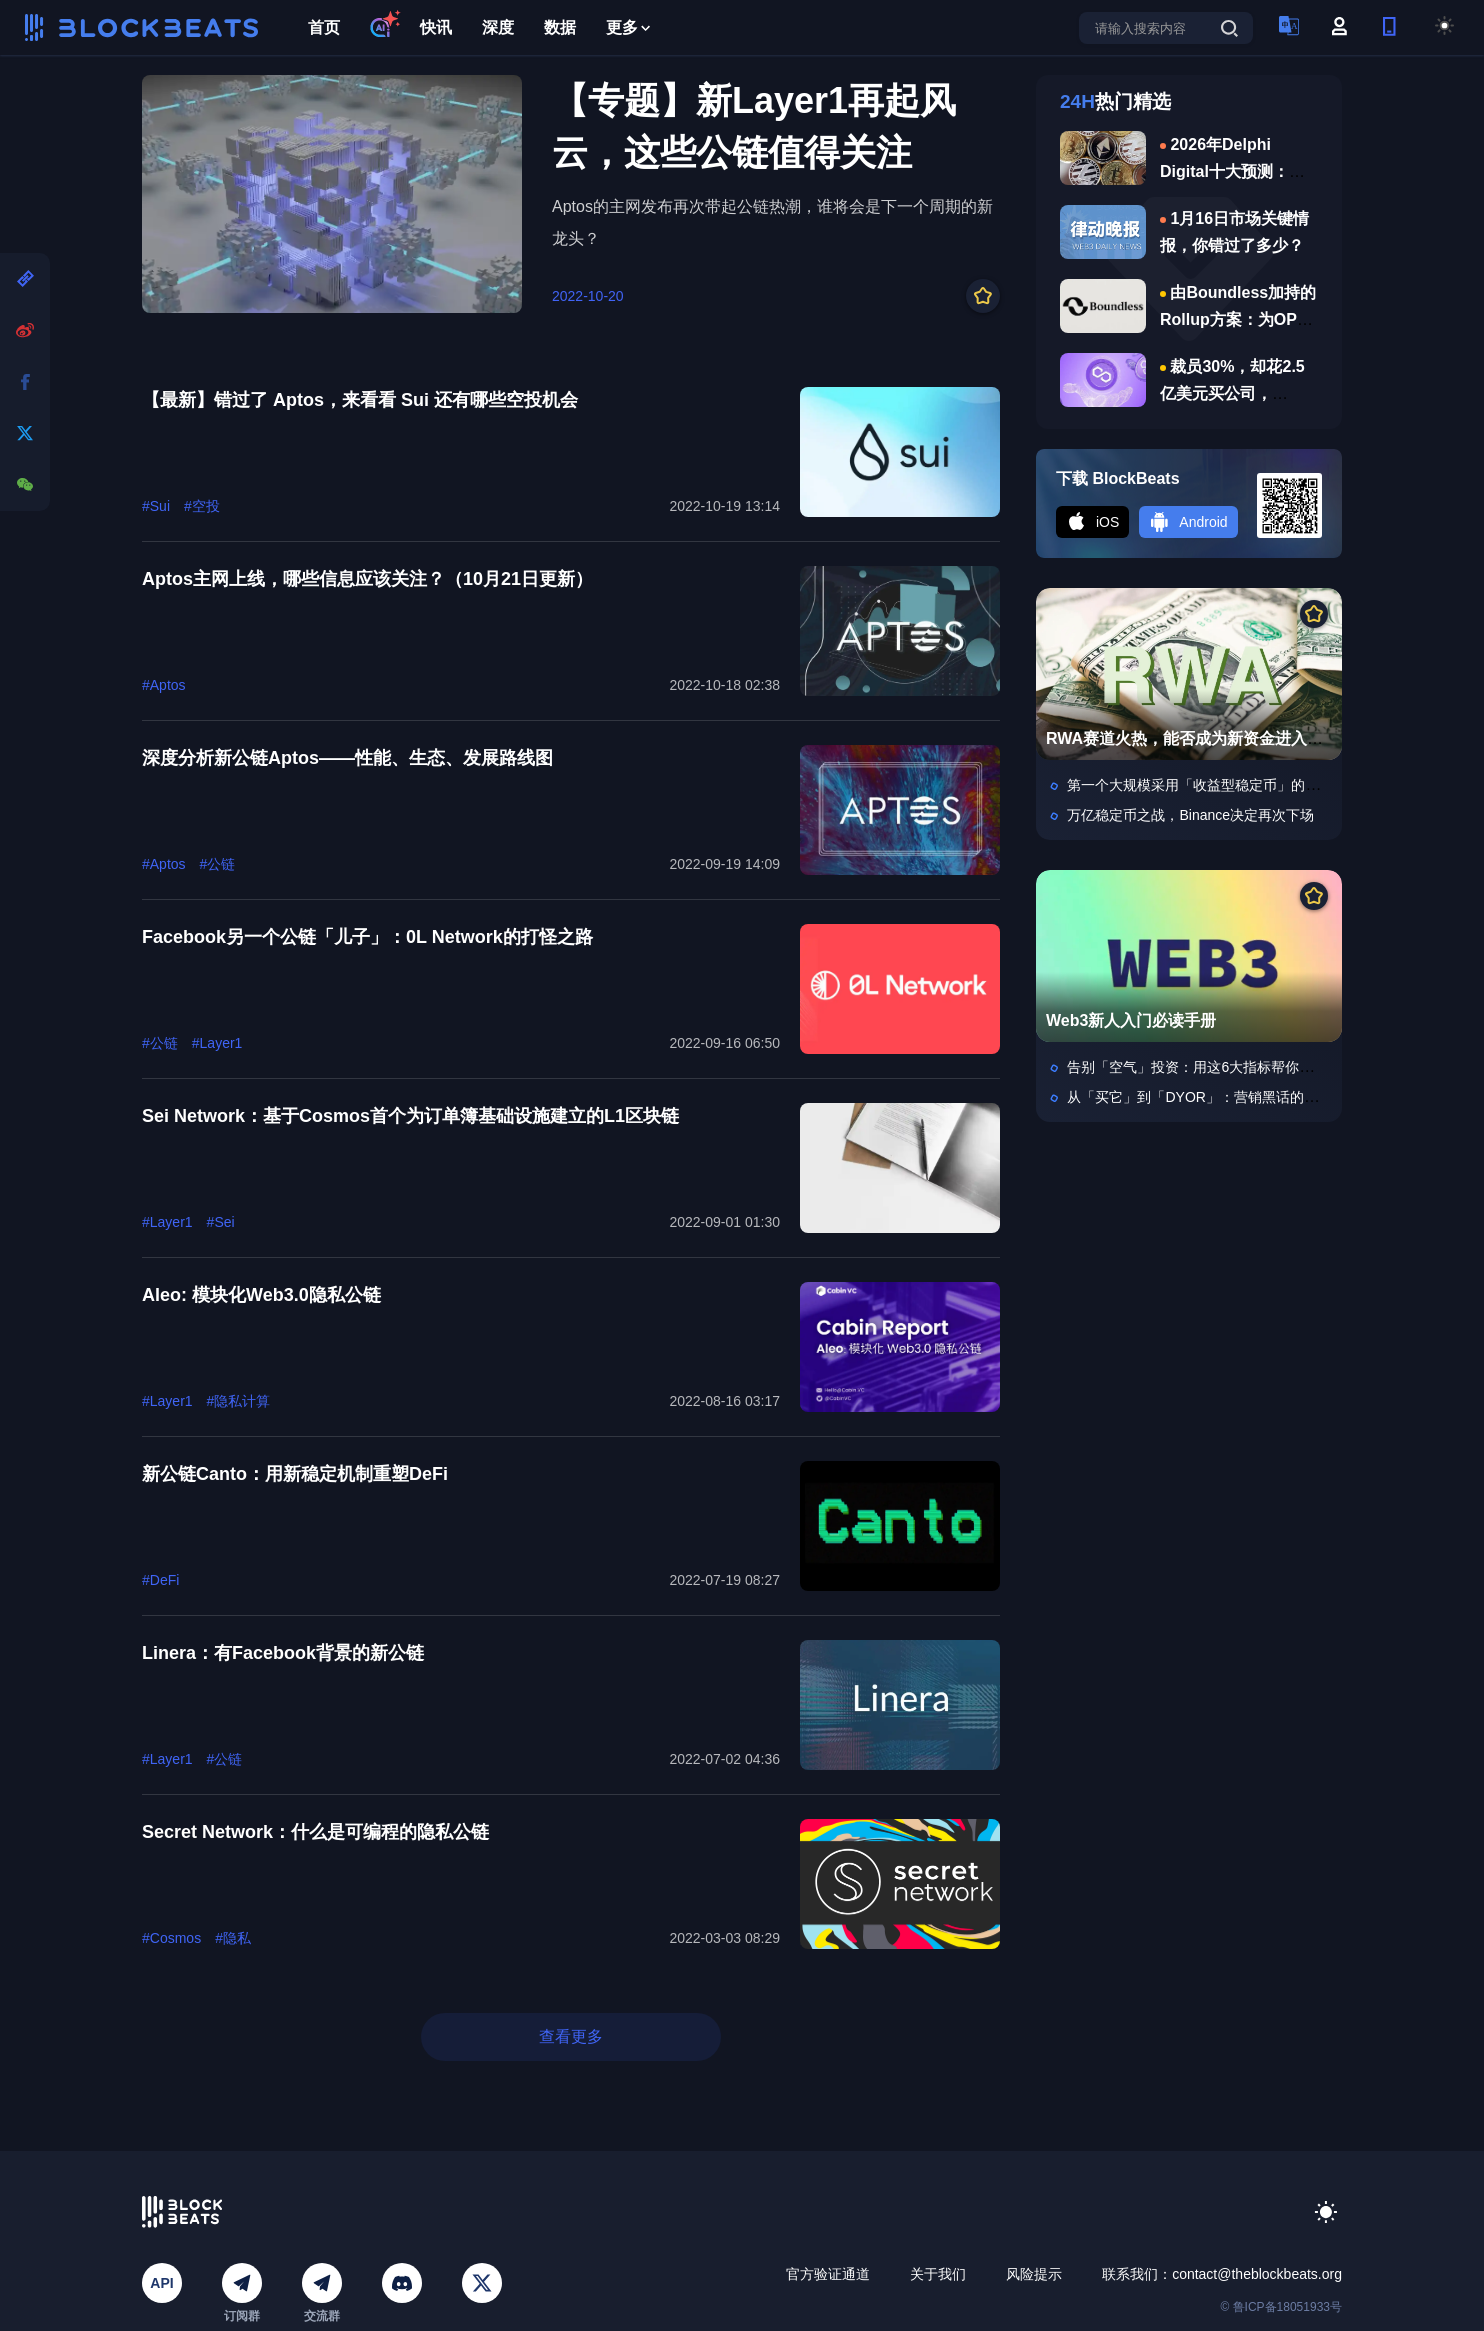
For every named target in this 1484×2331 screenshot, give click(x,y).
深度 (498, 27)
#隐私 (233, 1938)
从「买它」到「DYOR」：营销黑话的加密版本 (1213, 1097)
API (161, 2283)
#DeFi (160, 1580)
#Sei (221, 1222)
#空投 (202, 506)
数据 (560, 27)
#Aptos (164, 685)
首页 (324, 27)
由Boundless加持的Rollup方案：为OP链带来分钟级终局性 (1238, 319)
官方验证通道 (828, 2274)
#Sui (156, 506)
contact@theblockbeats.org (1257, 2274)
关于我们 (938, 2274)
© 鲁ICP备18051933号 (1281, 2307)
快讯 (436, 27)
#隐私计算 (239, 1401)
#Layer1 (217, 1043)
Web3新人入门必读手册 (1131, 1020)
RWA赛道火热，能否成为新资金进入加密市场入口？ (1232, 738)
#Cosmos (171, 1938)
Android (1188, 522)
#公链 (218, 864)
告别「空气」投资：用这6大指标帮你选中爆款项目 (1225, 1067)
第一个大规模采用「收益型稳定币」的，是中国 (1214, 785)
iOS (1092, 522)
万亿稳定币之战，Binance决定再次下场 (1190, 815)
